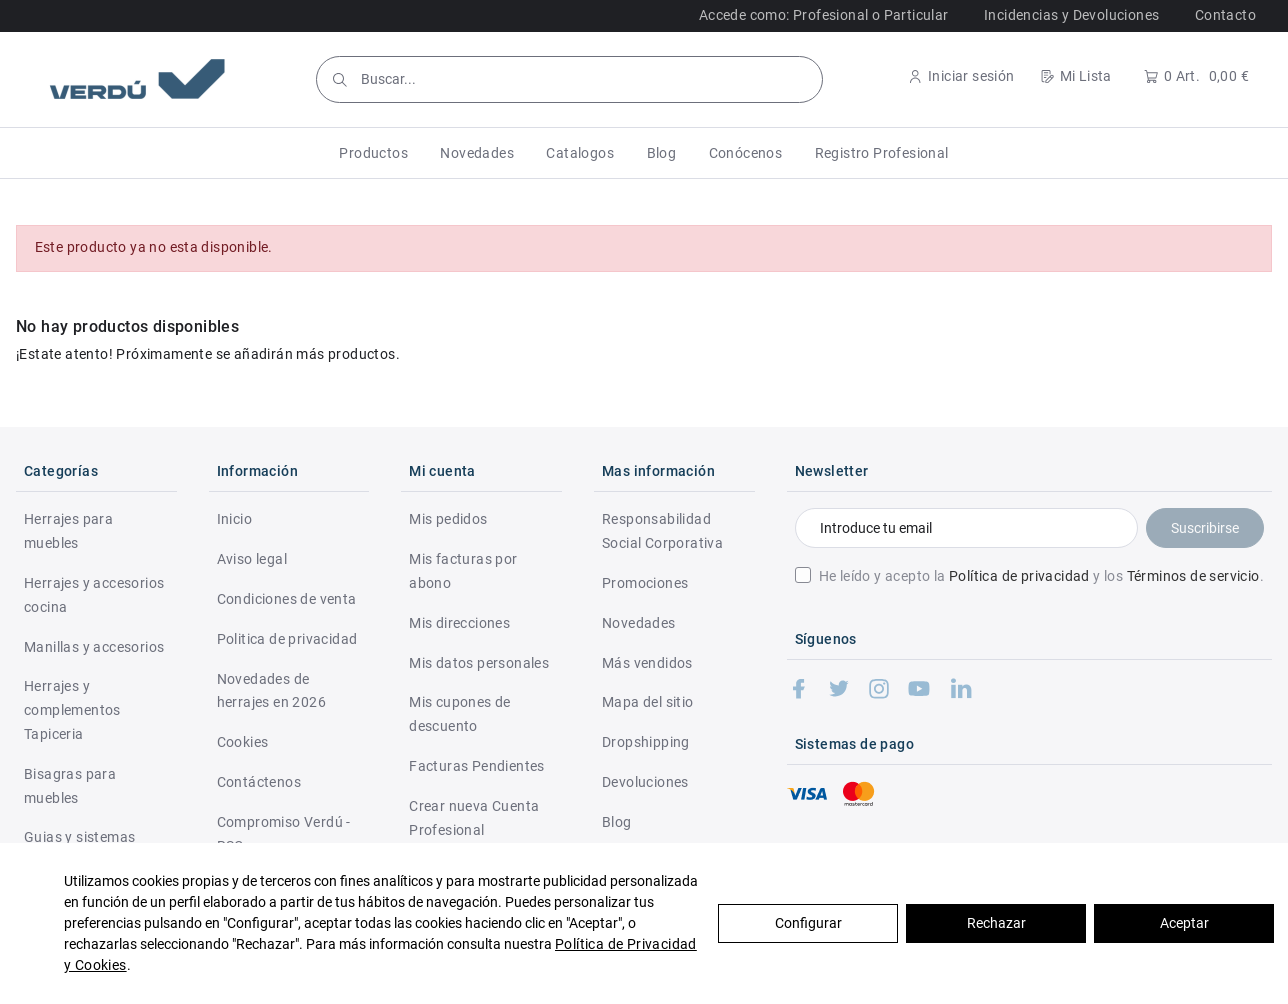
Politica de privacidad (287, 639)
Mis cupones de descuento (460, 714)
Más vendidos (647, 663)
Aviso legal (252, 559)
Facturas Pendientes (477, 766)
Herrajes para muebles (68, 531)
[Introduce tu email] (966, 528)
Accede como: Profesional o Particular (824, 15)
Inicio (234, 519)
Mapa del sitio (648, 702)
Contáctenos (259, 782)
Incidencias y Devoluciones (1071, 15)
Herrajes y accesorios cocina (94, 595)
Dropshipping (646, 742)
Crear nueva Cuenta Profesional (474, 818)
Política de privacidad (1019, 576)
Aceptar (1184, 923)
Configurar (808, 923)
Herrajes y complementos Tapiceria (72, 710)
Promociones (645, 583)
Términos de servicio (1193, 576)
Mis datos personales (479, 663)
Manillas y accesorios (94, 647)
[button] (373, 153)
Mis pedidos (448, 519)
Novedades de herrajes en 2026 (271, 691)
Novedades (639, 623)
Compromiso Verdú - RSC (284, 834)
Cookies (243, 742)
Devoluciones (645, 782)
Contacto (1225, 15)
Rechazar (996, 923)
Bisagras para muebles (70, 786)
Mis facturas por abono (463, 571)
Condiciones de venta (287, 599)
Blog (617, 822)
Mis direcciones (459, 623)
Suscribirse (1205, 528)
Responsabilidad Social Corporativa (662, 531)
